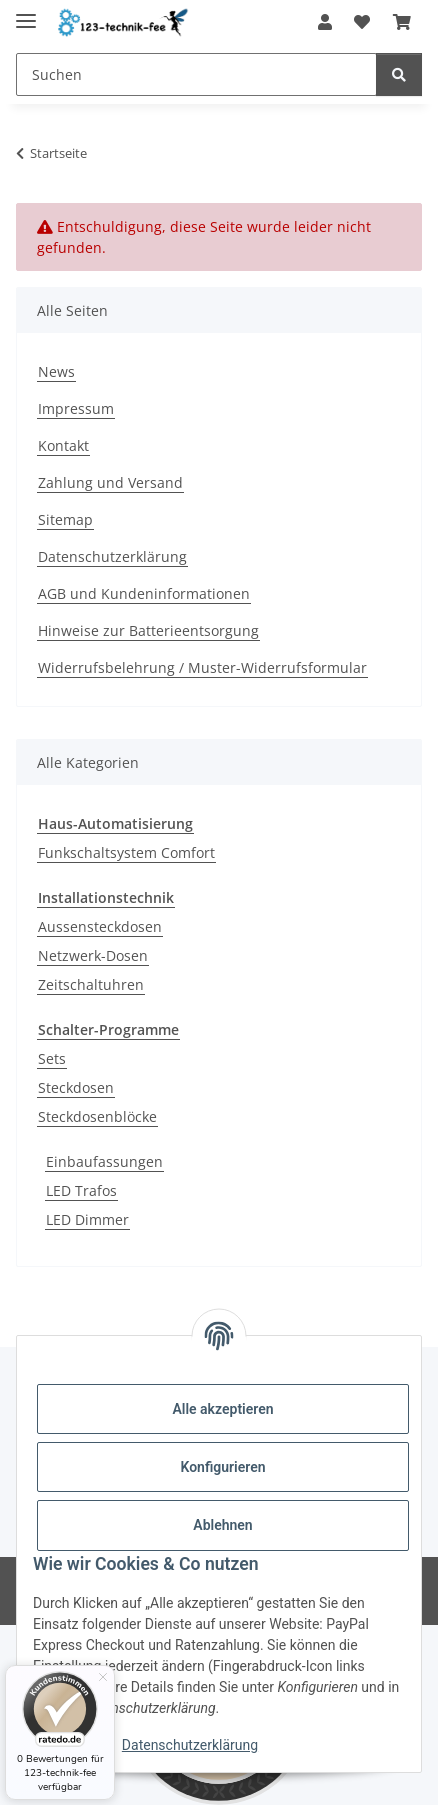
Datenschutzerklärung (190, 1745)
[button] (325, 22)
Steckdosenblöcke (97, 1116)
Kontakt (63, 445)
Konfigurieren (222, 1467)
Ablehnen (222, 1525)
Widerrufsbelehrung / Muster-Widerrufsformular (202, 667)
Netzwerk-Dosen (93, 955)
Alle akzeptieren (222, 1409)
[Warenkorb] (402, 22)
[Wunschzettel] (362, 22)
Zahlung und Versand (110, 482)
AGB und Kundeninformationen (144, 593)
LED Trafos (81, 1190)
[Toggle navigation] (26, 12)
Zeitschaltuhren (91, 984)
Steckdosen (76, 1087)
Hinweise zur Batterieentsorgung (148, 630)
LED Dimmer (87, 1219)
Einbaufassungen (104, 1161)
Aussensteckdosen (100, 926)
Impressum (76, 408)
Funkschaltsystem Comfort (126, 852)
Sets (52, 1058)
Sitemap (65, 519)
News (56, 371)
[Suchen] (196, 74)
